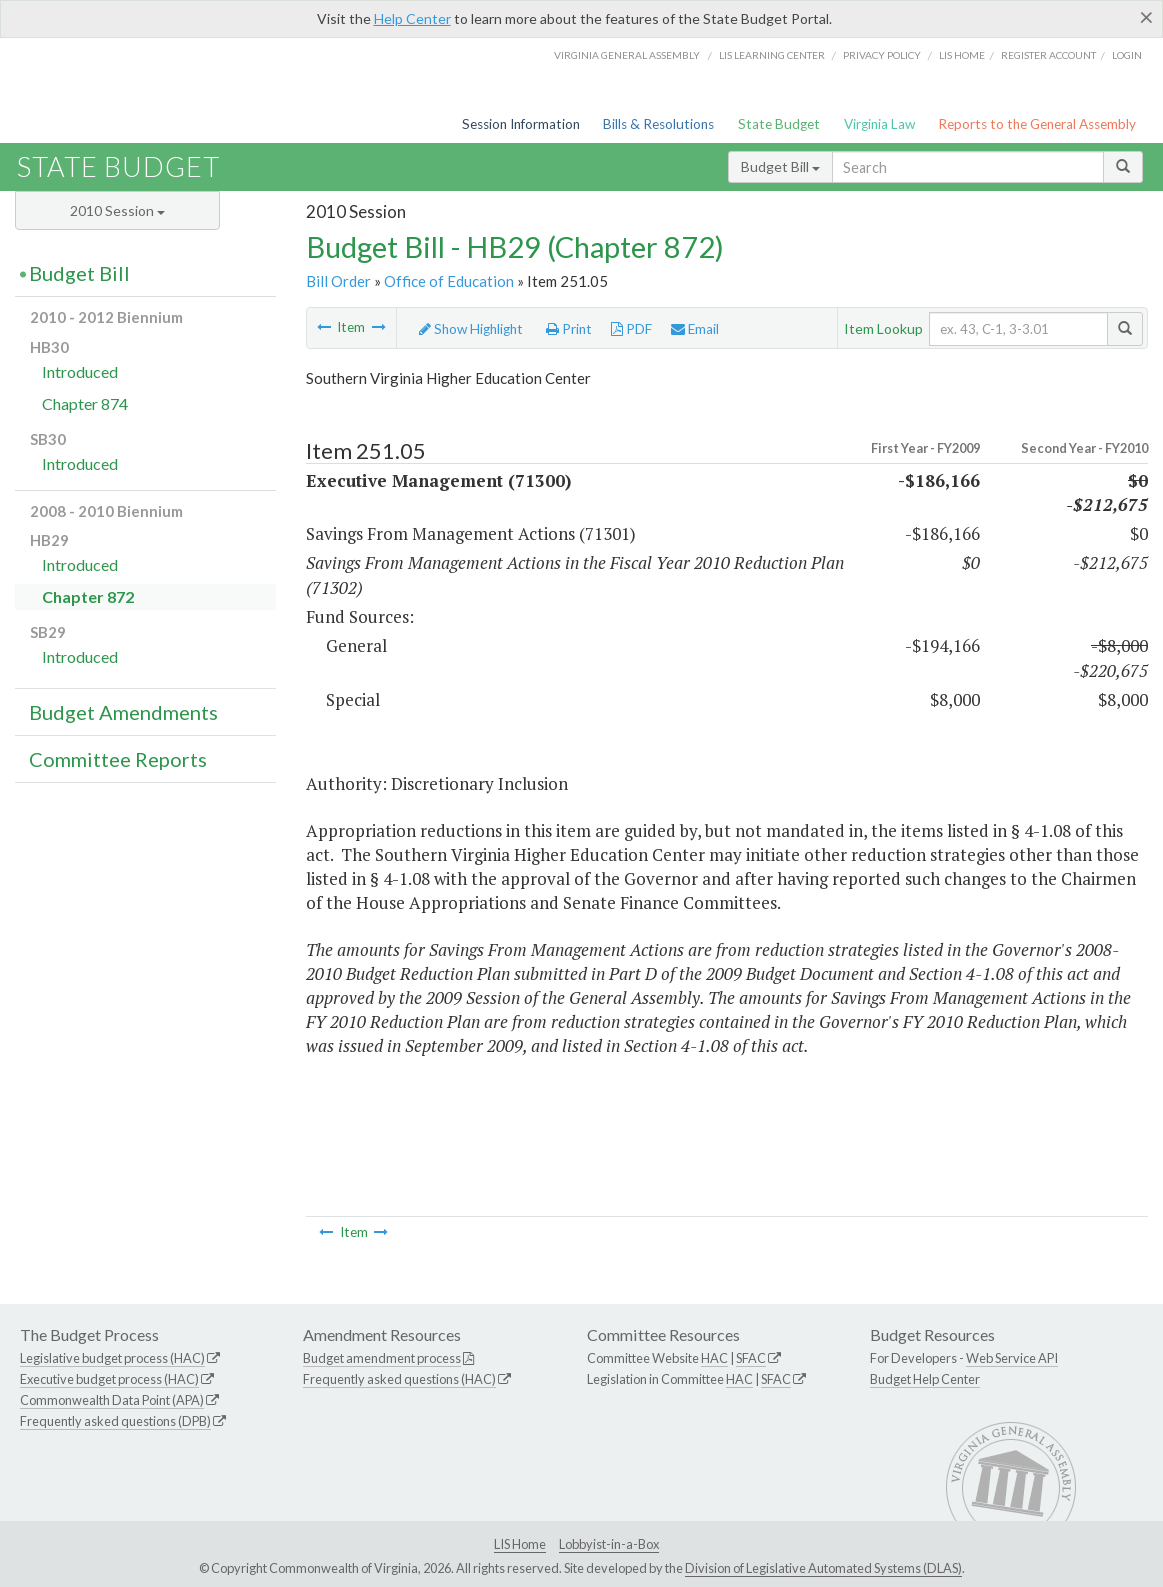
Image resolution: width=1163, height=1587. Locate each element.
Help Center (412, 18)
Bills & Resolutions (658, 124)
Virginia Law (879, 124)
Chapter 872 (88, 596)
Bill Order (338, 281)
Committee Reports (118, 759)
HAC (714, 1358)
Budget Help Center (925, 1379)
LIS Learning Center (772, 55)
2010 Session (117, 210)
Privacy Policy (882, 55)
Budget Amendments (123, 712)
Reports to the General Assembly (1037, 124)
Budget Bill (780, 166)
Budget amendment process (382, 1358)
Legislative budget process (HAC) (112, 1358)
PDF (631, 329)
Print (569, 329)
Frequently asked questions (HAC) (399, 1379)
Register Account (1048, 55)
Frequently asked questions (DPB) (115, 1421)
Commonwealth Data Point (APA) (112, 1400)
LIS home (962, 55)
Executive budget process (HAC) (109, 1379)
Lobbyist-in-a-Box (609, 1544)
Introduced (80, 371)
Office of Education (449, 281)
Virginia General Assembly (627, 55)
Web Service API (1012, 1358)
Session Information (521, 124)
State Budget (779, 124)
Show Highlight (471, 329)
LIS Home (520, 1544)
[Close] (1146, 17)
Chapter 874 (85, 403)
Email (695, 329)
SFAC (751, 1358)
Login (1127, 55)
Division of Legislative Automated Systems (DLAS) (823, 1568)
